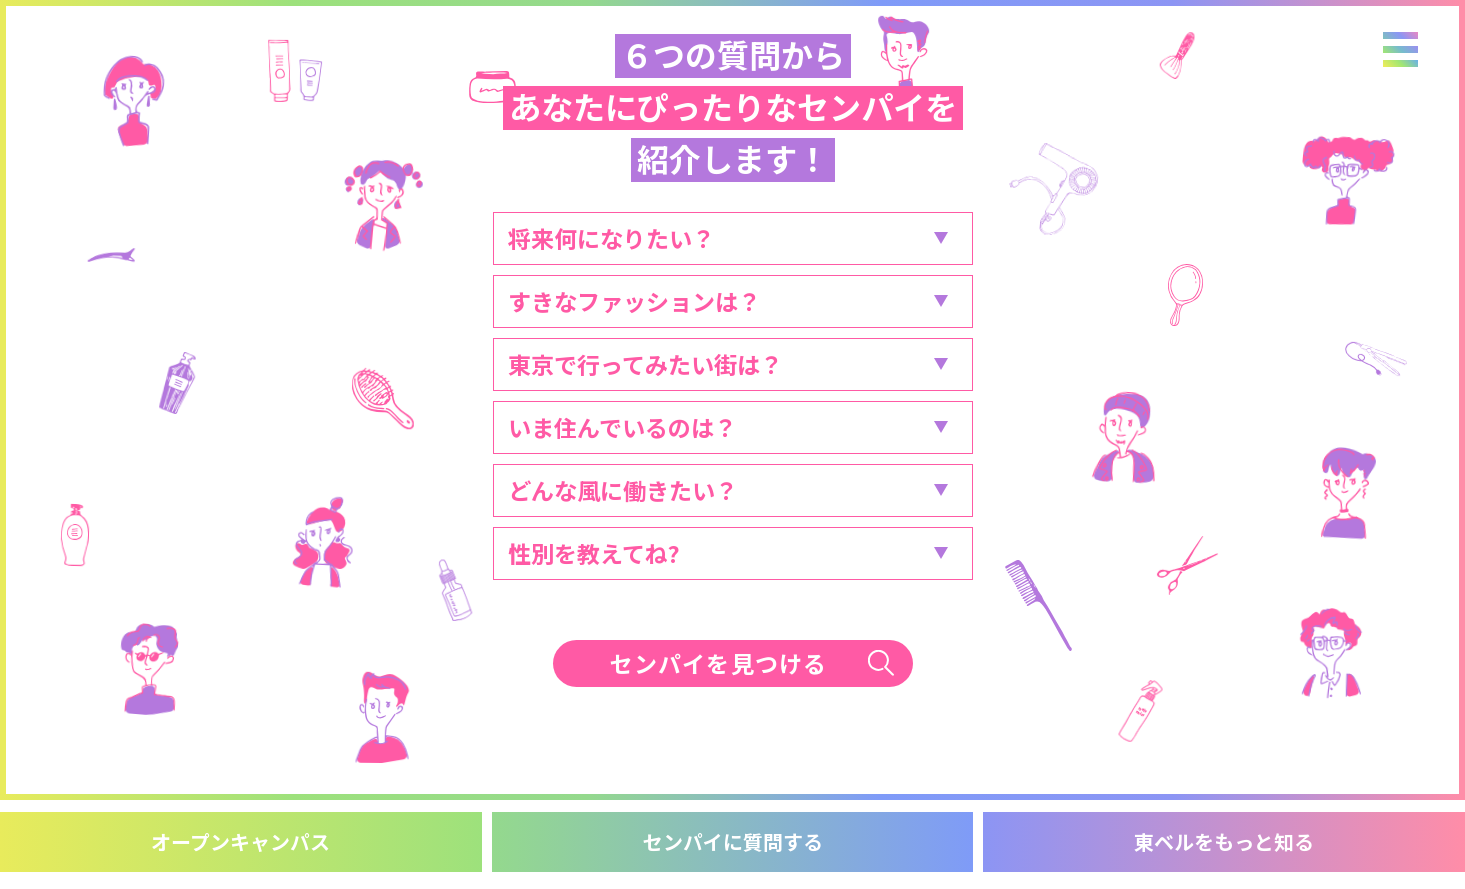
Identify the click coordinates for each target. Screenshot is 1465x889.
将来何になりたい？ (611, 238)
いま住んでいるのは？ (622, 427)
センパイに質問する (733, 841)
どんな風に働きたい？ (623, 490)
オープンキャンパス (240, 841)
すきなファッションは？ (634, 301)
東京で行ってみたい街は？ (645, 364)
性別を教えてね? (594, 553)
